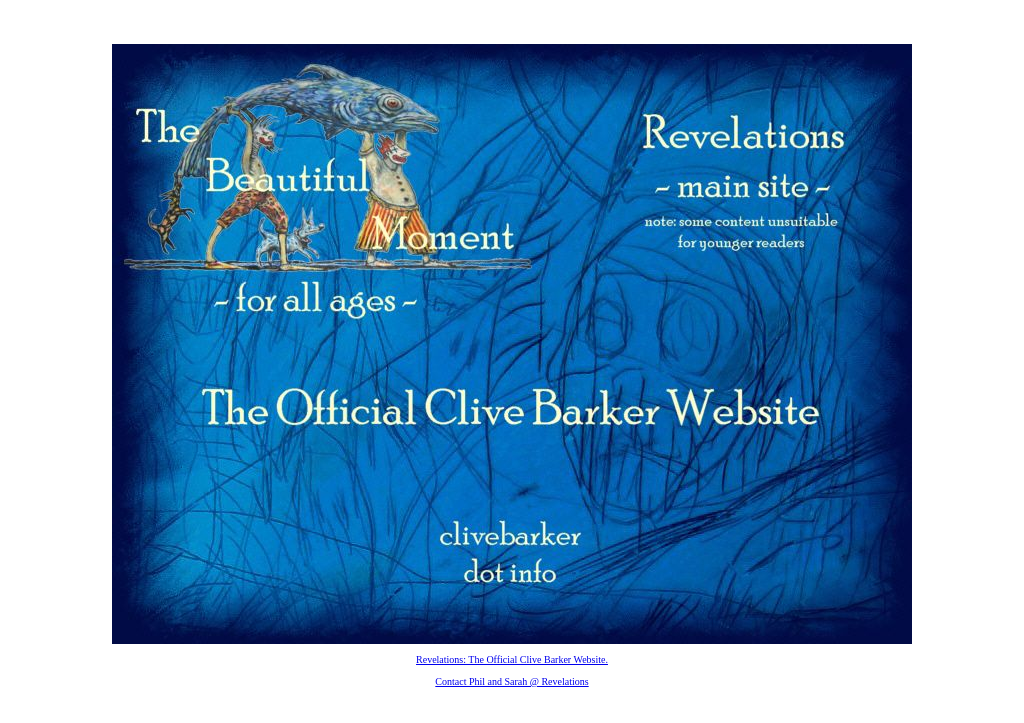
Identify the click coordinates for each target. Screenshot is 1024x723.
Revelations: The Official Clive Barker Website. (512, 659)
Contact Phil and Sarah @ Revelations (511, 681)
